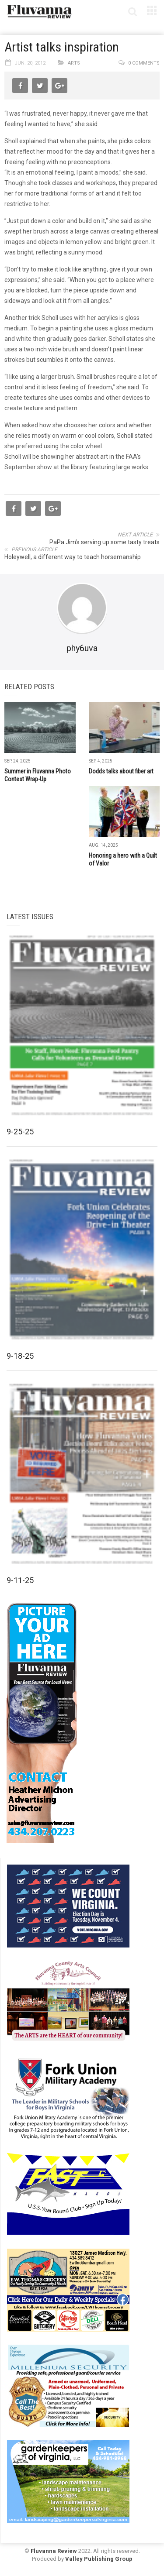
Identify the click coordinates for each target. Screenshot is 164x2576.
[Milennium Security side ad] (68, 2385)
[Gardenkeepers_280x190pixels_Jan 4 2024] (68, 2480)
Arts (74, 63)
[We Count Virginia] (68, 1905)
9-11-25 (20, 1580)
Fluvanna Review (54, 2551)
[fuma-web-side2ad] (68, 2097)
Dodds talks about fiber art (121, 771)
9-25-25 (20, 1131)
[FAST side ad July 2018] (68, 2193)
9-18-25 (20, 1355)
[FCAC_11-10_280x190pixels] (68, 2001)
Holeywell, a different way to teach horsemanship (72, 556)
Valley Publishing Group (99, 2558)
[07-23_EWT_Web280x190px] (68, 2289)
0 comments (144, 63)
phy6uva (82, 648)
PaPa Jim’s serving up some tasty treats (104, 542)
